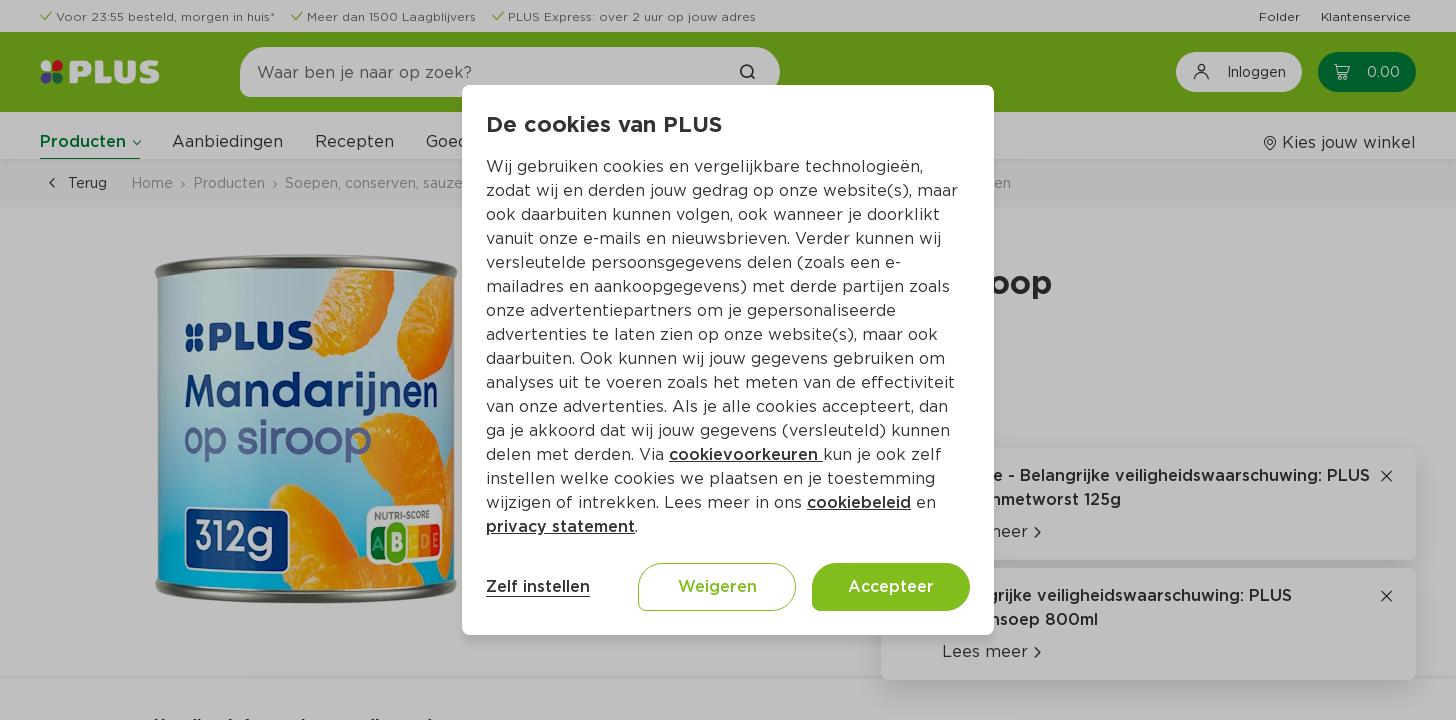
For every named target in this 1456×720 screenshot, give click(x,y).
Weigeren (717, 586)
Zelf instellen (538, 586)
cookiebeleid (859, 502)
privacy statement (560, 526)
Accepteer (891, 586)
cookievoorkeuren (746, 454)
